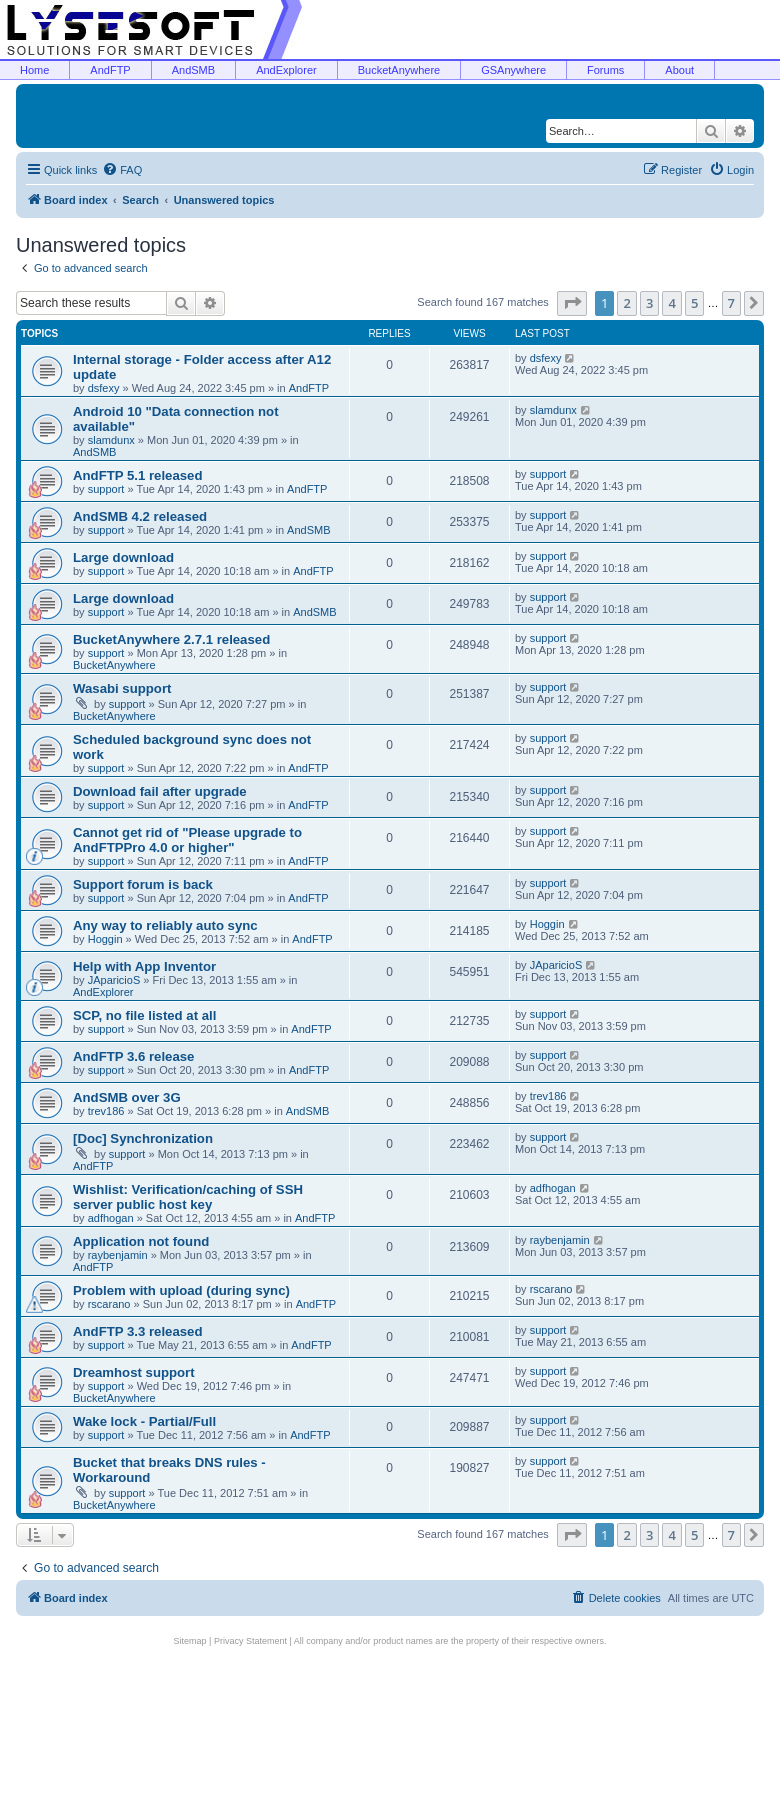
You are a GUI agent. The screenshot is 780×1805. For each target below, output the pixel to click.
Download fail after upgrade (160, 791)
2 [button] (626, 303)
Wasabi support (122, 688)
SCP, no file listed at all (144, 1015)
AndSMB (193, 70)
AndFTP (110, 70)
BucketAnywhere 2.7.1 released (171, 639)
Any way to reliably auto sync (165, 925)
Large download (123, 557)
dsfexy (104, 388)
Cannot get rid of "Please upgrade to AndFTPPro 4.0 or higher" (187, 840)
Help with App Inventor (144, 966)
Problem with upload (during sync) (181, 1290)
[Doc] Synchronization (143, 1138)
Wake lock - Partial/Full (144, 1421)
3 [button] (649, 303)
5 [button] (694, 303)
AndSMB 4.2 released (140, 516)
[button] (572, 303)
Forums (605, 70)
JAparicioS (114, 980)
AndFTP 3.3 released (138, 1331)
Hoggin (105, 939)
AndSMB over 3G (127, 1097)
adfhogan (111, 1218)
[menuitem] (122, 170)
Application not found (141, 1241)
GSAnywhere (513, 70)
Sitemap (190, 1641)
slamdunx (111, 440)
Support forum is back (143, 884)
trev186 (106, 1111)
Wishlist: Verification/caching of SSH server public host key (188, 1197)
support (106, 489)
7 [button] (731, 303)
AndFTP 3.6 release (133, 1056)
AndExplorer (286, 70)
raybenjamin (118, 1255)
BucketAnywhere (399, 70)
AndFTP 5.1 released (138, 475)
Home (34, 70)
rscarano (109, 1304)
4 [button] (671, 303)
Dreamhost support (134, 1372)
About (679, 70)
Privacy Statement (250, 1641)
